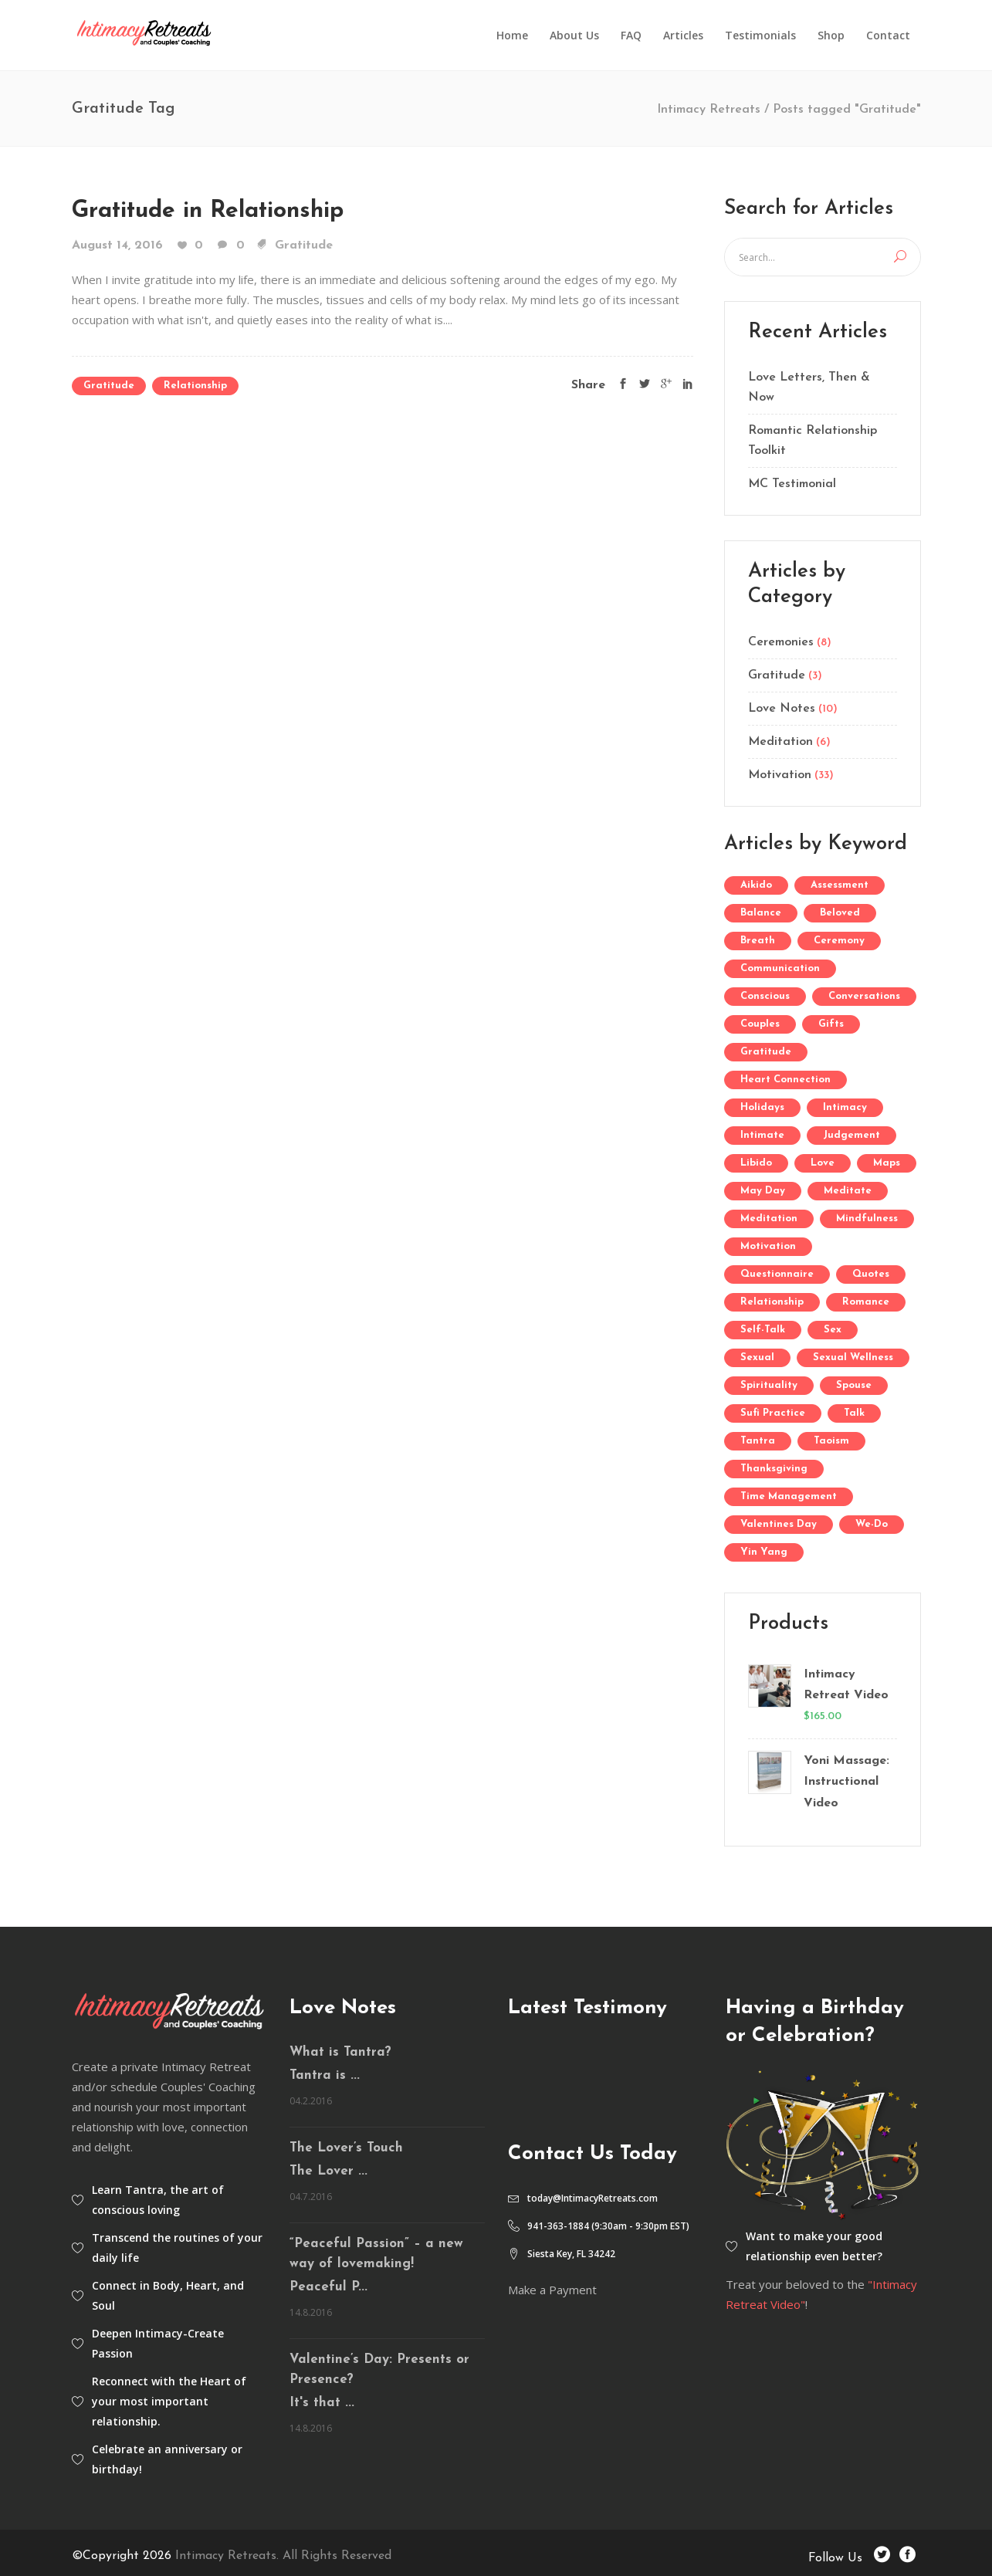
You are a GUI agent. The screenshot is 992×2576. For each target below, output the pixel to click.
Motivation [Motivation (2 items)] (768, 1246)
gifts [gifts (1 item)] (831, 1024)
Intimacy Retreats (708, 109)
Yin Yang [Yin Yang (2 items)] (763, 1552)
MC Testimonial (792, 484)
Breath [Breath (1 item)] (757, 941)
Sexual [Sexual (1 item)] (757, 1357)
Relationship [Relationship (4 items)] (772, 1302)
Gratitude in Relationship (208, 211)
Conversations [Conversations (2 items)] (864, 996)
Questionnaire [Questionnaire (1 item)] (777, 1274)
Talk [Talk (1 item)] (854, 1413)
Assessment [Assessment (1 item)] (839, 885)
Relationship (195, 386)
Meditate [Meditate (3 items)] (848, 1191)
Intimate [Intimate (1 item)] (762, 1135)
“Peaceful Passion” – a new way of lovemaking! (376, 2253)
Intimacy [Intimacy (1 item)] (845, 1107)
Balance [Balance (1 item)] (760, 913)
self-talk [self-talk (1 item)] (762, 1330)
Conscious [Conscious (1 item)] (765, 996)
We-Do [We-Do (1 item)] (871, 1524)
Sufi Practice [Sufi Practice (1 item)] (772, 1413)
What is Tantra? (340, 2052)
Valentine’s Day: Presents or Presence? (379, 2369)
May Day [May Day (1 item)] (762, 1191)
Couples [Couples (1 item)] (760, 1024)
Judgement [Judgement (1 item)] (851, 1135)
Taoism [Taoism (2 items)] (831, 1441)
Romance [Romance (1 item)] (865, 1302)
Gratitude (304, 245)
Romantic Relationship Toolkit (812, 441)
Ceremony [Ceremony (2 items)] (839, 941)
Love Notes (781, 708)
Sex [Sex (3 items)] (832, 1330)
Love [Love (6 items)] (823, 1163)
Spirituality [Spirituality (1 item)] (768, 1385)
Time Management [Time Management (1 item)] (788, 1496)
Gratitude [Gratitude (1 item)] (765, 1052)
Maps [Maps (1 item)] (886, 1163)
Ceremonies (781, 642)
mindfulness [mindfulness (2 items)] (867, 1219)
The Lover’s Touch (346, 2148)
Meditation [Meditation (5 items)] (768, 1219)
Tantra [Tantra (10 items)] (757, 1441)
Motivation (779, 775)
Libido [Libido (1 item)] (756, 1163)
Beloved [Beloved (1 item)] (840, 913)
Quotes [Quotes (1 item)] (870, 1274)
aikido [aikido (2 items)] (756, 885)
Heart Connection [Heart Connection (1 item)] (785, 1080)
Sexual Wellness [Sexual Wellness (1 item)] (853, 1357)
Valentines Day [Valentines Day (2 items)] (778, 1524)
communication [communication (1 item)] (780, 968)
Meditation (780, 742)
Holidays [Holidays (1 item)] (762, 1107)
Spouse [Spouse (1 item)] (854, 1385)
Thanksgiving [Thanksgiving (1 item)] (773, 1469)
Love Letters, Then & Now (809, 387)
